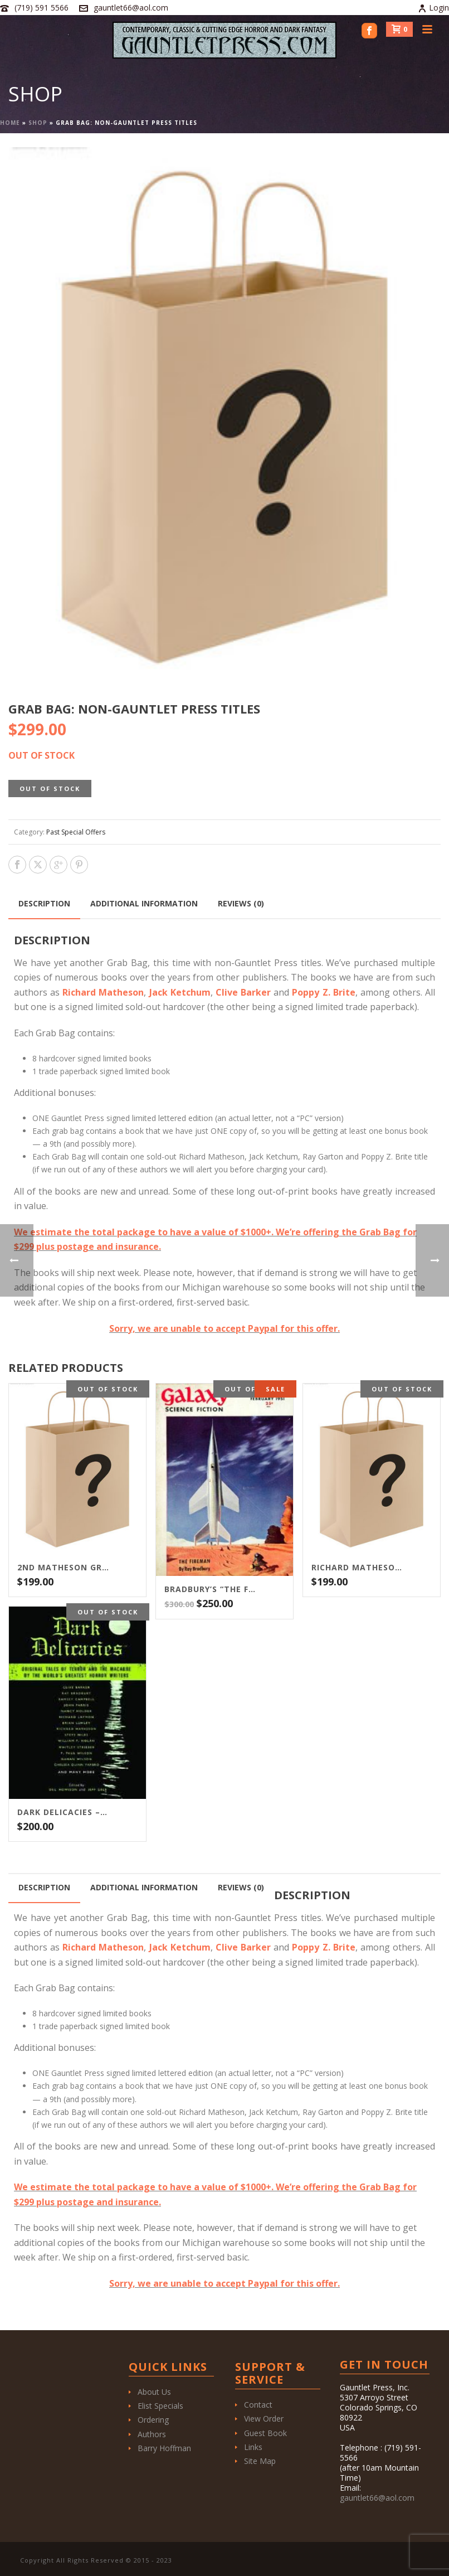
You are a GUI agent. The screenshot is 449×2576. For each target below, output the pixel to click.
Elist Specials (160, 2405)
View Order (264, 2418)
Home (10, 123)
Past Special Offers (75, 832)
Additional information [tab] (144, 903)
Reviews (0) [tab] (241, 903)
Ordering (153, 2419)
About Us (154, 2391)
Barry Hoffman (164, 2448)
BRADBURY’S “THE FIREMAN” (210, 1589)
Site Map (260, 2461)
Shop (37, 123)
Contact (258, 2404)
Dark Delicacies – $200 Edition (63, 1812)
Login (433, 7)
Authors (152, 2434)
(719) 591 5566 (41, 7)
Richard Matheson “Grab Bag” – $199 (357, 1568)
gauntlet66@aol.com (131, 7)
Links (253, 2447)
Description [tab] (44, 903)
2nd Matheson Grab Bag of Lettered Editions (63, 1568)
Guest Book (265, 2433)
